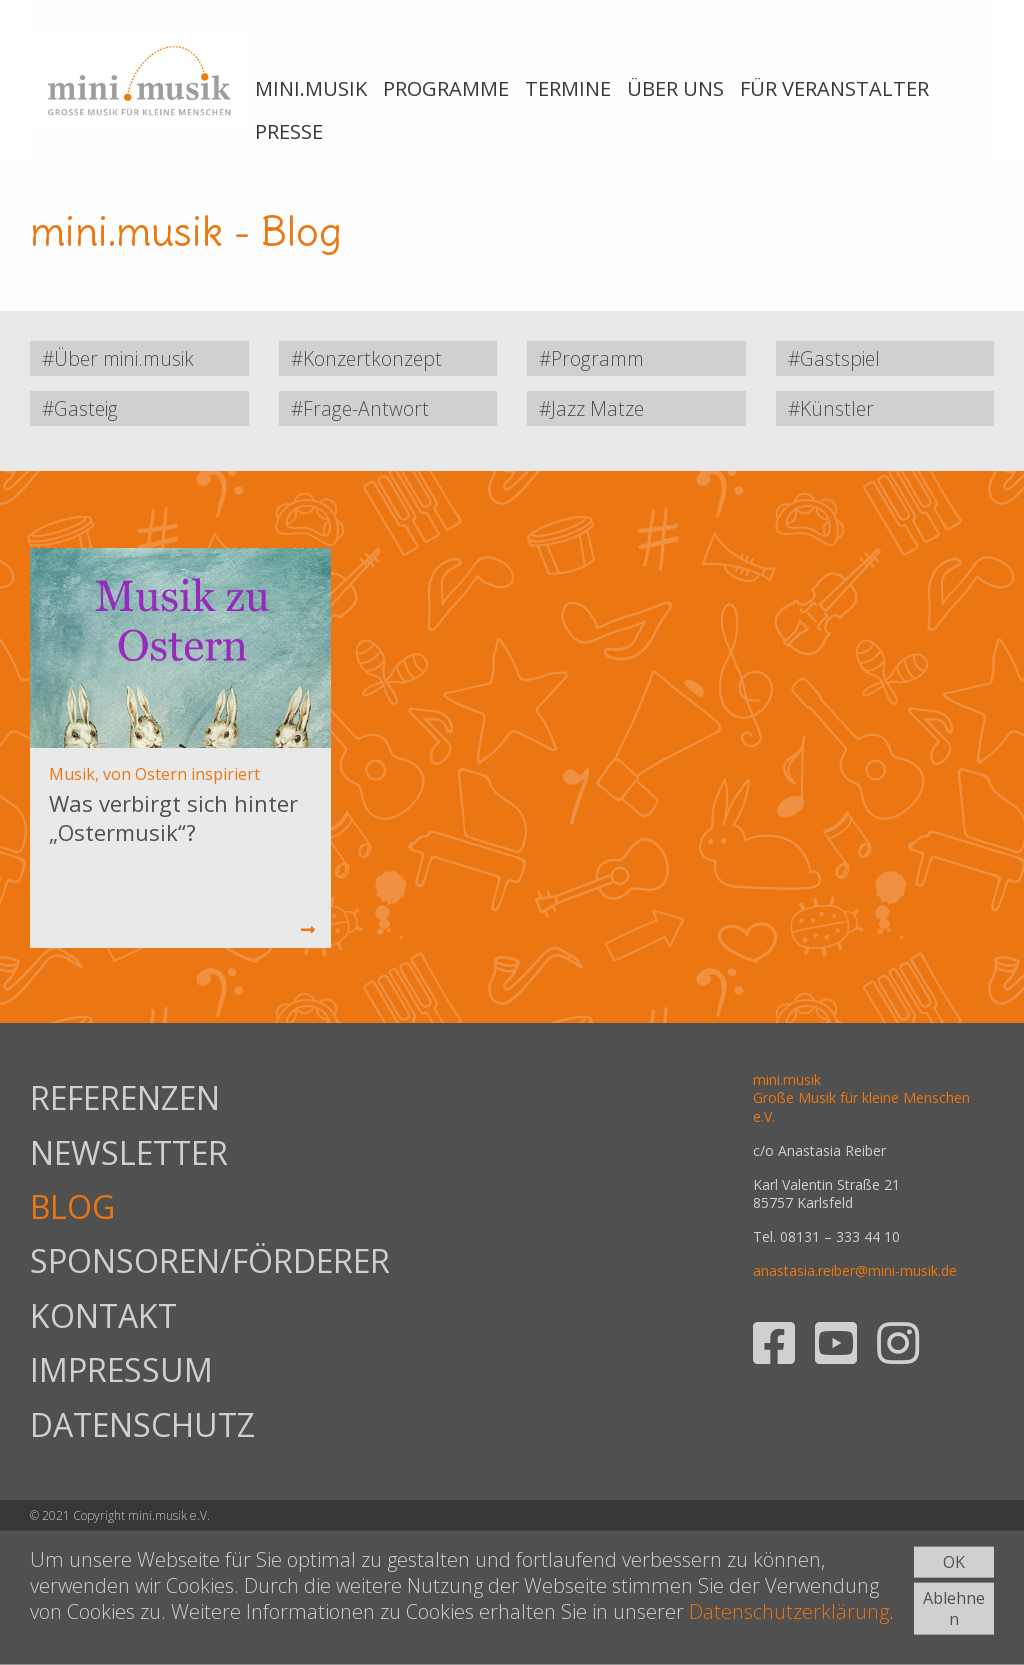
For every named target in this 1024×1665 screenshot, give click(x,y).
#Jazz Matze (591, 408)
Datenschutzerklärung (789, 1611)
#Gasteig (80, 408)
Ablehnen (954, 1608)
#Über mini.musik (118, 358)
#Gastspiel (834, 358)
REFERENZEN (125, 1097)
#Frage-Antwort (360, 408)
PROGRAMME (446, 88)
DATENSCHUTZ (142, 1424)
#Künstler (831, 408)
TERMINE (568, 88)
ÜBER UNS (675, 88)
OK (954, 1562)
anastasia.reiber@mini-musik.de (855, 1270)
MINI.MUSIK (311, 88)
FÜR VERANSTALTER (834, 88)
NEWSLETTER (129, 1152)
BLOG (72, 1206)
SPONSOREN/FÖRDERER (150, 1260)
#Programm (591, 358)
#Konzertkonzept (366, 358)
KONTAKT (103, 1315)
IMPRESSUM (121, 1369)
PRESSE (289, 131)
